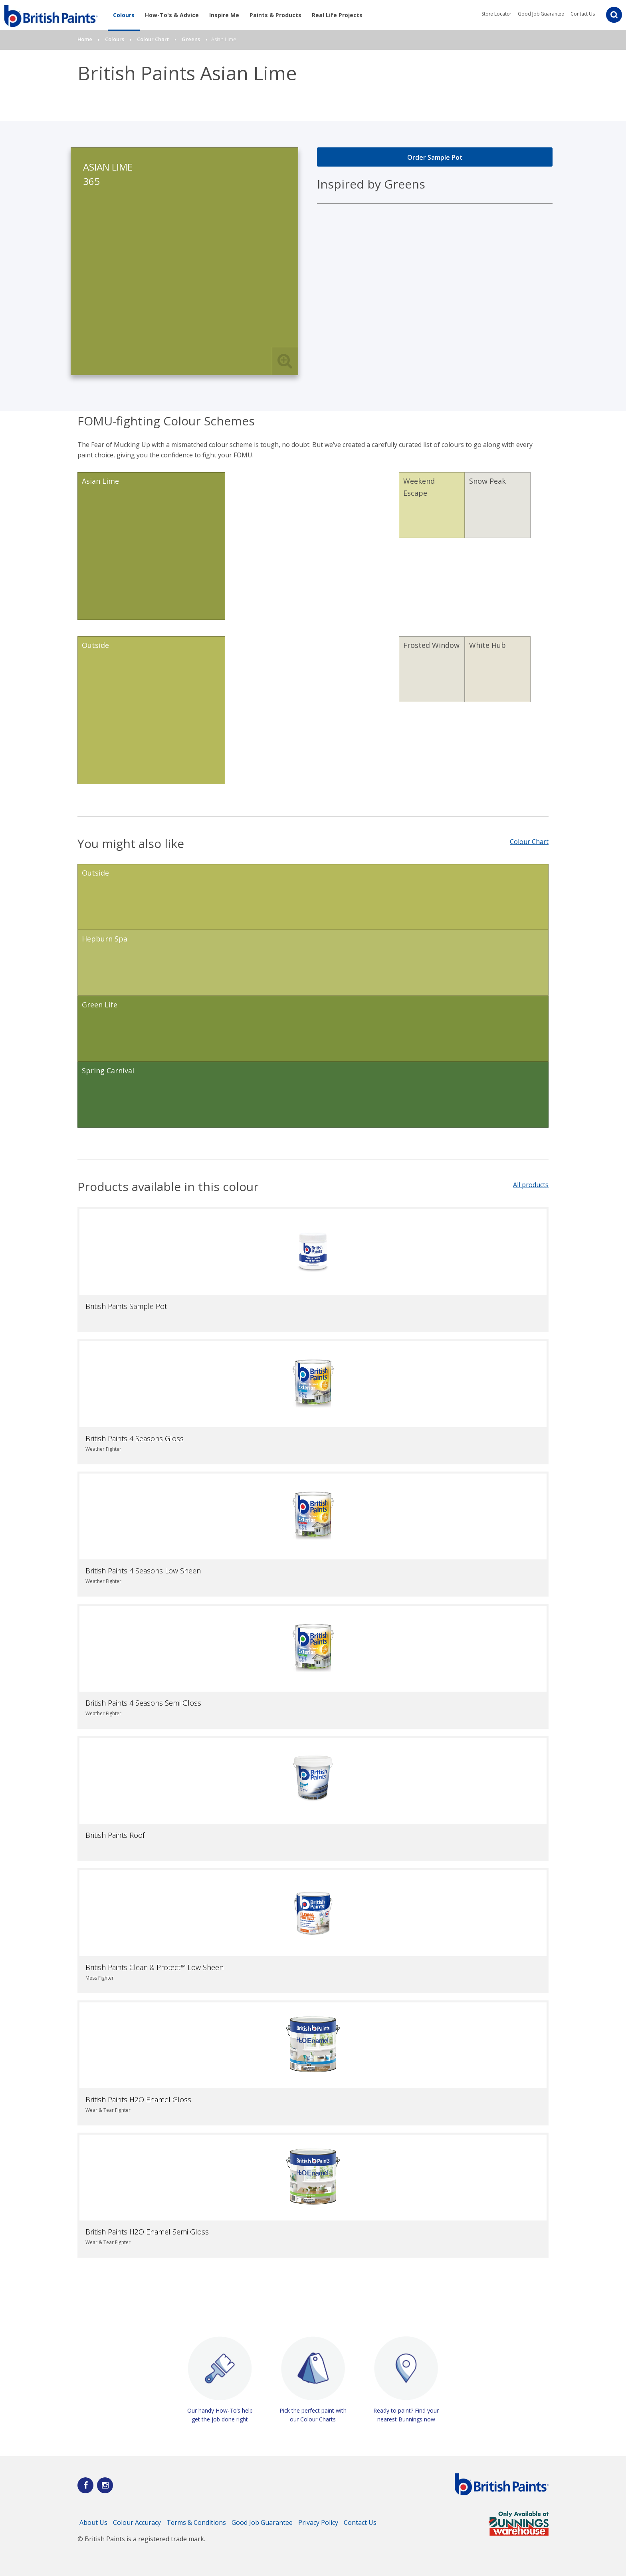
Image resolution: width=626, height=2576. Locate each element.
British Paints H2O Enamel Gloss (138, 2099)
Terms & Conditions (196, 2522)
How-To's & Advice (172, 15)
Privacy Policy (318, 2522)
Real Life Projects (337, 15)
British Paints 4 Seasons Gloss (134, 1438)
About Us (93, 2522)
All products (531, 1184)
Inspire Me (224, 15)
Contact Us (583, 13)
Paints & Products (275, 15)
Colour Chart (529, 841)
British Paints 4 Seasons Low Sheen (143, 1570)
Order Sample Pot (435, 157)
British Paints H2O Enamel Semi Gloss (147, 2231)
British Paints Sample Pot (126, 1306)
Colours (124, 15)
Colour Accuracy (137, 2522)
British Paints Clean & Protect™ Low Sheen (154, 1967)
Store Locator (496, 13)
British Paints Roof (115, 1835)
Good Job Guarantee (541, 13)
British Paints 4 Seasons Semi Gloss (143, 1703)
